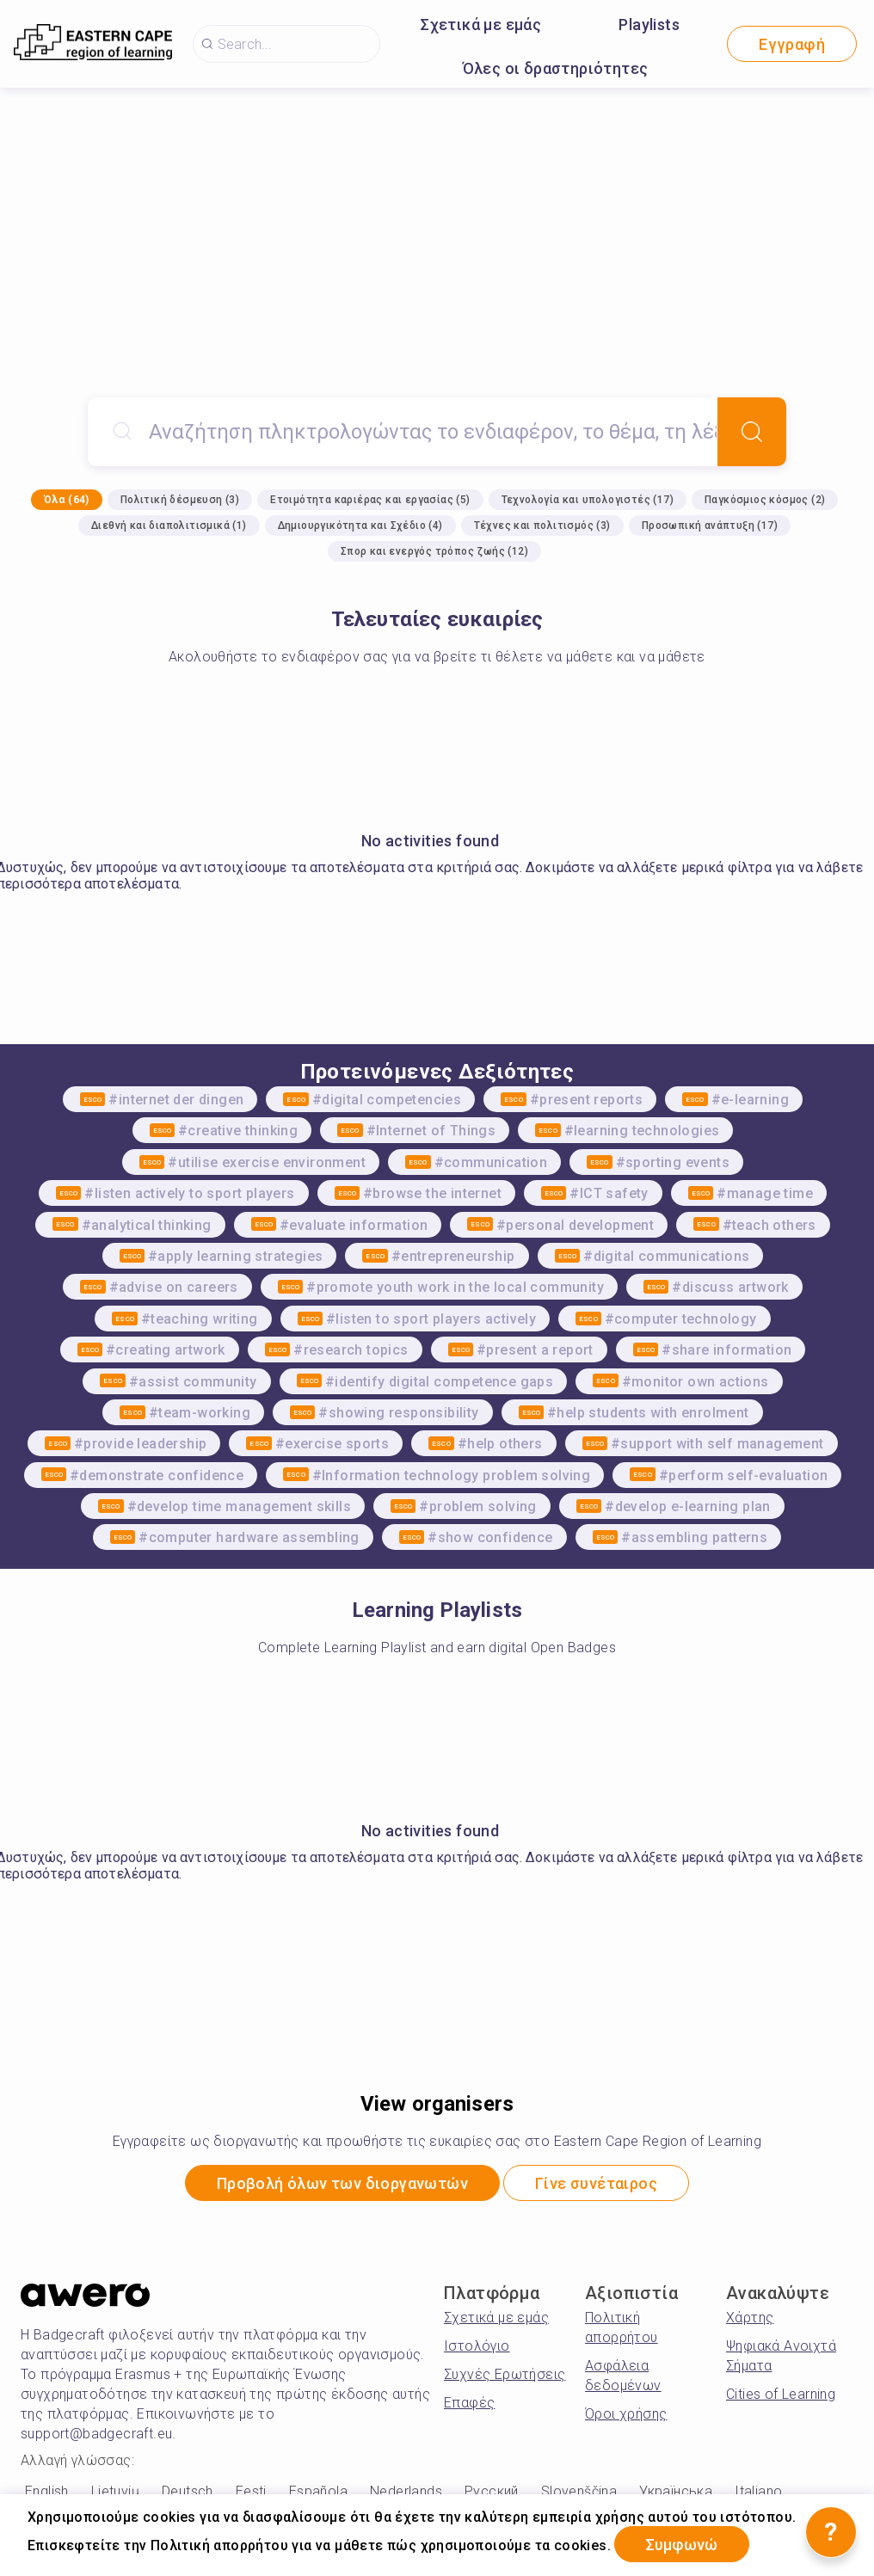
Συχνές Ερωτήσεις (504, 2374)
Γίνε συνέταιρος (597, 2183)
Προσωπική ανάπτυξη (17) (710, 526)
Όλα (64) (66, 500)
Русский (492, 2491)
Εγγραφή (792, 44)
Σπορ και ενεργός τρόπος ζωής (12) (434, 551)
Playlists (649, 24)
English (47, 2491)
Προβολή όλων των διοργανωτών (342, 2183)
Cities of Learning (780, 2394)
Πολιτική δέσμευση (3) (179, 500)
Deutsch (187, 2491)
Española (318, 2491)
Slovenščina (579, 2491)
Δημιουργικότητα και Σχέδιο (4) (360, 526)
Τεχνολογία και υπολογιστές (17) (588, 500)
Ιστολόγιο (477, 2346)
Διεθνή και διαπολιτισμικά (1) (169, 526)
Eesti (251, 2491)
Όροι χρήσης (626, 2414)
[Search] (751, 431)
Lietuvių (115, 2491)
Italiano (758, 2491)
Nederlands (406, 2491)
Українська (675, 2491)
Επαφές (469, 2403)
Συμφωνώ (681, 2545)
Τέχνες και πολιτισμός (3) (542, 526)
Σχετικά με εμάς (481, 24)
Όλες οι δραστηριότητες (556, 68)
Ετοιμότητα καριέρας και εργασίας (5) (370, 500)
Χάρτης (749, 2317)
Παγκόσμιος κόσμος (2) (765, 500)
